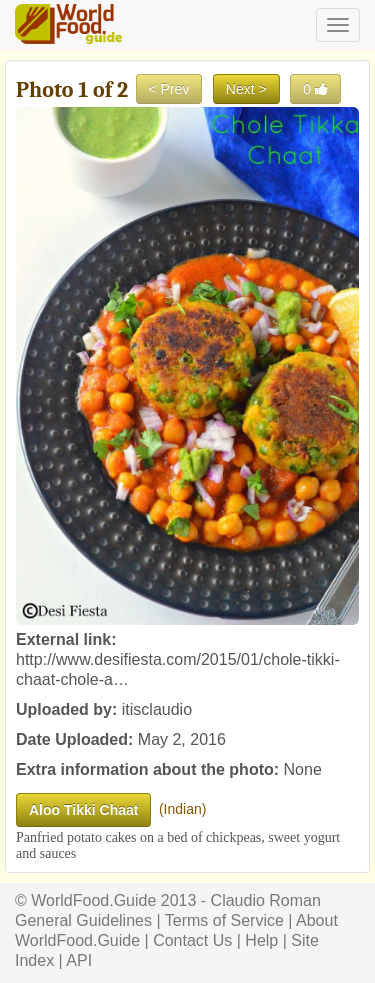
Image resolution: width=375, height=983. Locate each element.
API (79, 960)
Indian (183, 809)
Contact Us (192, 940)
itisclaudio (157, 709)
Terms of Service (224, 920)
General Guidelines (83, 920)
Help (261, 940)
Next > (246, 89)
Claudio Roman (266, 900)
